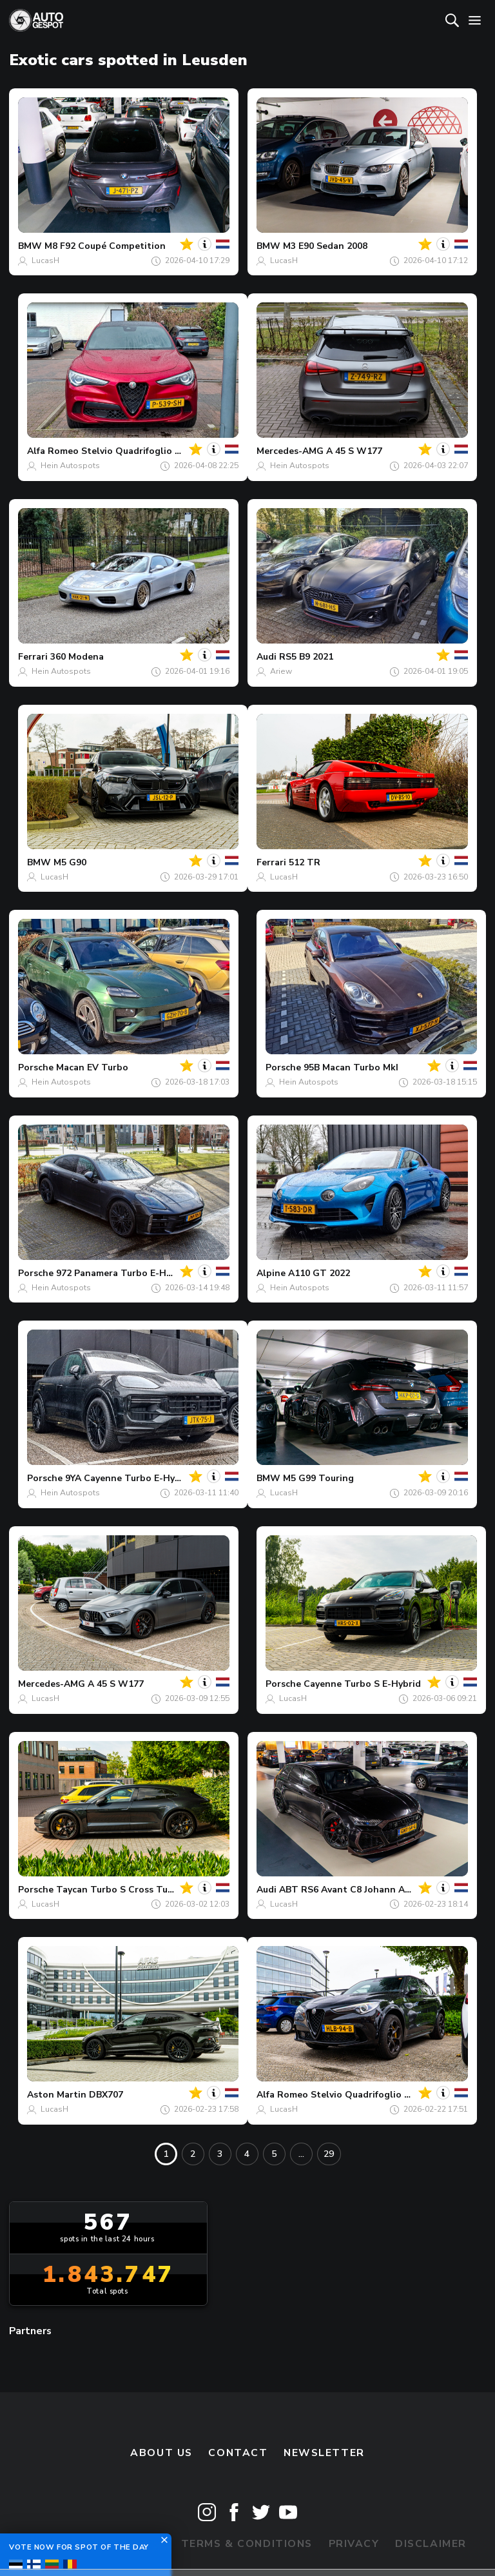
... (301, 2154)
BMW (30, 246)
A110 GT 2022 (319, 1273)
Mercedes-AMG (290, 451)
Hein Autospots (70, 465)
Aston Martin (56, 2095)
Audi (267, 657)
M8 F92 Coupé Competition (105, 246)
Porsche (35, 1067)
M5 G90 (69, 862)
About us (161, 2453)
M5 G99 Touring (318, 1478)
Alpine (271, 1273)
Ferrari (33, 657)
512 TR (304, 862)
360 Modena (77, 657)
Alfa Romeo (53, 451)
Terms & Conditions (247, 2544)
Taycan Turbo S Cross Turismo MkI (133, 1889)
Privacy (354, 2544)
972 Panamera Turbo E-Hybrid (122, 1273)
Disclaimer (431, 2544)
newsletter (324, 2453)
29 (329, 2154)
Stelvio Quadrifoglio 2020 (138, 451)
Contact (237, 2453)
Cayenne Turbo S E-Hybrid (362, 1684)
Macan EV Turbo (92, 1067)
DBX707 (106, 2095)
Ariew (281, 671)
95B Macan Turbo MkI (351, 1067)
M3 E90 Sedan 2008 (325, 246)
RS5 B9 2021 (306, 657)
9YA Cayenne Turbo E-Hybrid (129, 1478)
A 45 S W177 (354, 451)
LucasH (45, 260)
